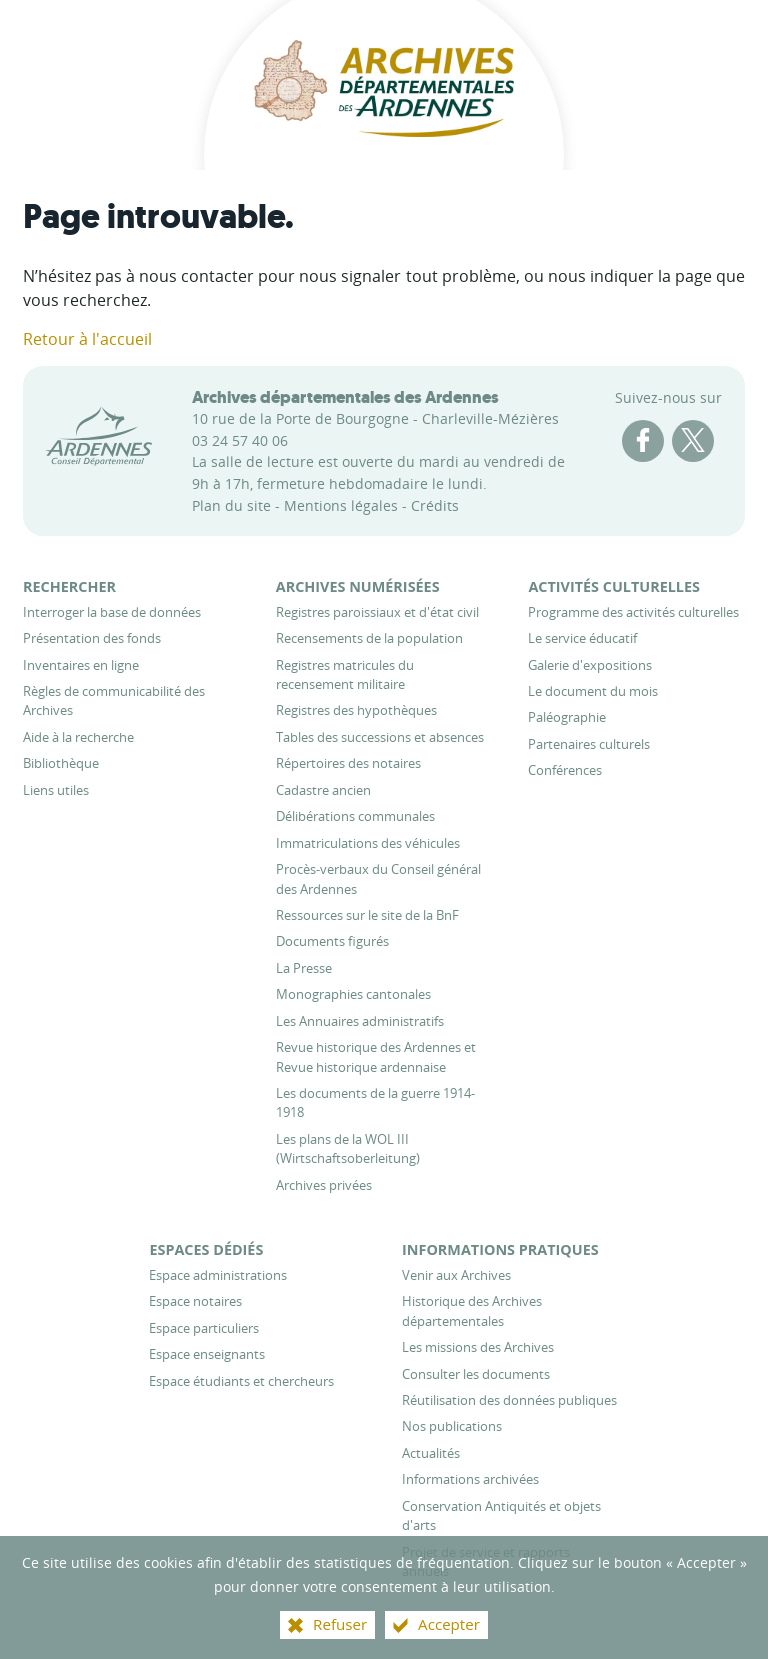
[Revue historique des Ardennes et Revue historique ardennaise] (376, 1056)
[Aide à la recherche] (78, 737)
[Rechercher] (69, 586)
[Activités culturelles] (614, 586)
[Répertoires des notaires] (348, 763)
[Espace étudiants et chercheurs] (241, 1381)
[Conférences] (565, 770)
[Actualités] (431, 1453)
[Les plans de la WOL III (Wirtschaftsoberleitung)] (348, 1148)
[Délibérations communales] (355, 816)
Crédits (435, 505)
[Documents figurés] (332, 941)
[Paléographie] (567, 717)
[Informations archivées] (470, 1479)
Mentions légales (341, 505)
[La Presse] (304, 968)
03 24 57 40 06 (240, 440)
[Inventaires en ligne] (81, 665)
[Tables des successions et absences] (380, 737)
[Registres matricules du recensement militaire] (345, 674)
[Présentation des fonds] (92, 638)
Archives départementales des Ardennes (345, 397)
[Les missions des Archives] (478, 1347)
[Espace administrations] (218, 1275)
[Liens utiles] (56, 790)
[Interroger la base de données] (112, 612)
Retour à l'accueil (87, 339)
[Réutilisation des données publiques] (509, 1400)
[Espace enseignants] (207, 1354)
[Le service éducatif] (582, 638)
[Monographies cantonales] (353, 994)
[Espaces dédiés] (206, 1249)
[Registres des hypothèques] (356, 710)
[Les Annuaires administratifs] (360, 1021)
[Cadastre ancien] (323, 790)
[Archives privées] (324, 1185)
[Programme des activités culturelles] (633, 612)
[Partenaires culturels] (589, 744)
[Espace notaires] (195, 1301)
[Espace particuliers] (204, 1328)
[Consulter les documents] (476, 1374)
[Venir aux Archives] (456, 1275)
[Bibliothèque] (61, 763)
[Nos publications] (452, 1426)
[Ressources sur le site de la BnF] (367, 915)
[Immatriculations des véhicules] (368, 843)
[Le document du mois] (593, 691)
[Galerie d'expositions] (590, 665)
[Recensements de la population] (369, 638)
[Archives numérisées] (358, 586)
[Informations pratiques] (500, 1249)
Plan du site (231, 505)
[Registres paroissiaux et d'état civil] (377, 612)
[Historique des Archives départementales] (472, 1310)
